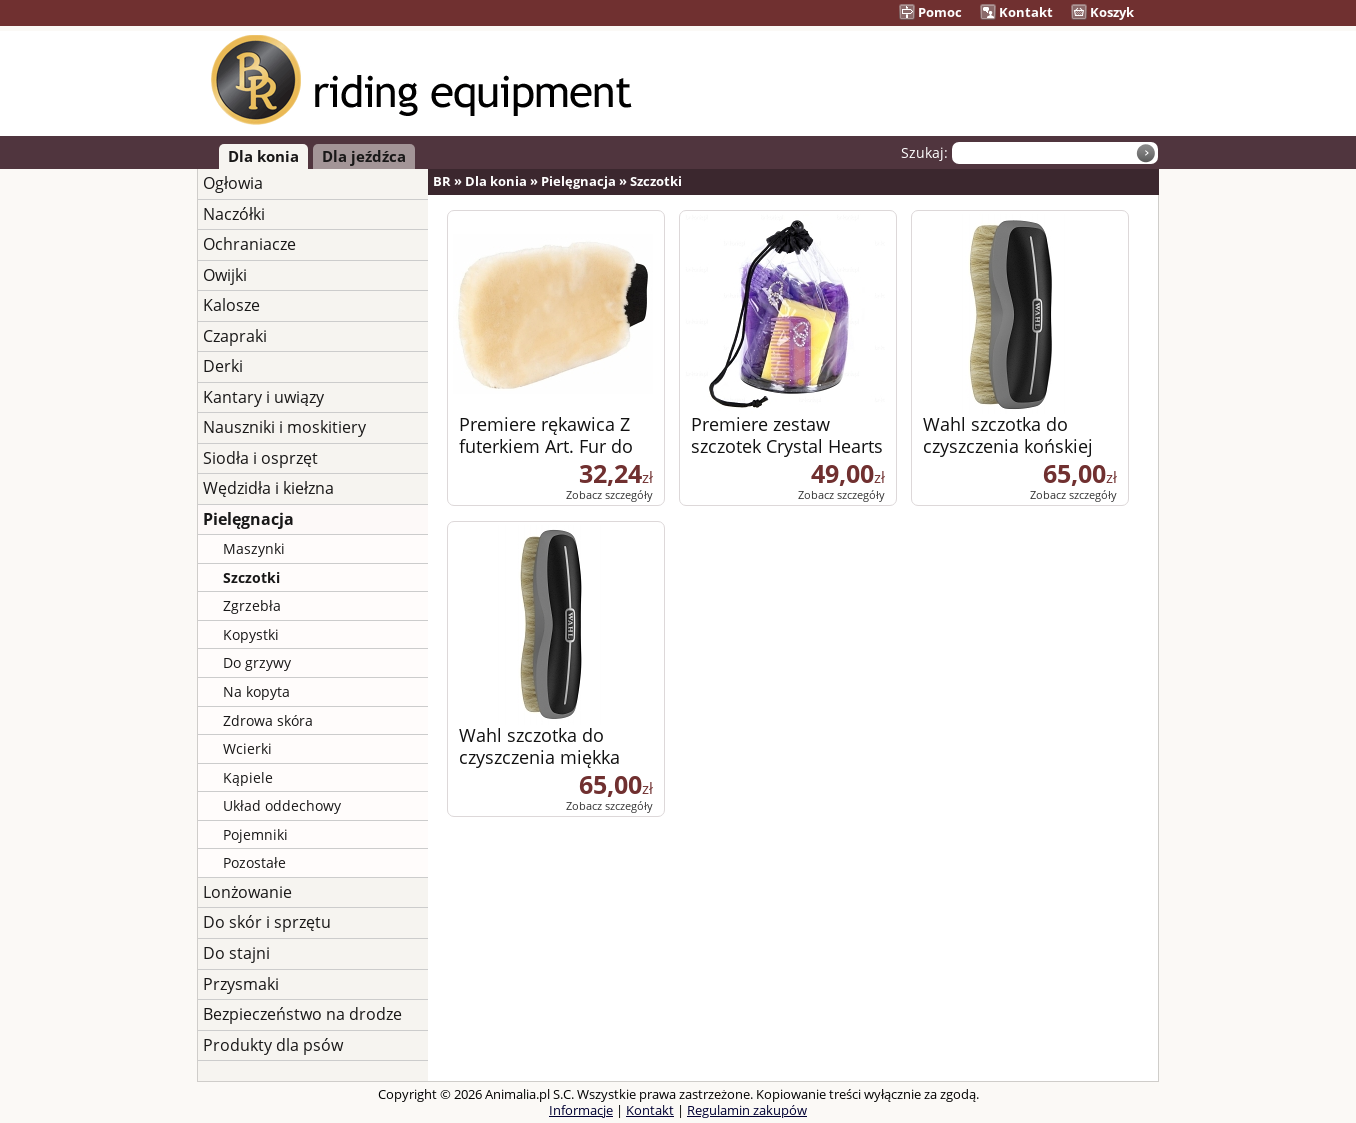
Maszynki (254, 548)
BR (442, 181)
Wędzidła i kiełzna (268, 488)
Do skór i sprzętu (267, 922)
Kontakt (1016, 12)
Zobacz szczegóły (609, 494)
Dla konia (263, 156)
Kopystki (251, 634)
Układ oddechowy (282, 805)
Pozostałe (254, 862)
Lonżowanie (247, 892)
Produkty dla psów (273, 1045)
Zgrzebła (252, 605)
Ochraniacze (249, 244)
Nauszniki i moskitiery (284, 427)
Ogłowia (233, 183)
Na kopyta (256, 691)
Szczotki (251, 577)
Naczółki (234, 214)
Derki (223, 366)
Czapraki (235, 336)
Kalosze (231, 305)
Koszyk (1102, 12)
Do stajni (236, 953)
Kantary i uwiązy (263, 397)
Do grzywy (257, 662)
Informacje (581, 1110)
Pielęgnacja (248, 519)
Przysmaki (241, 984)
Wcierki (247, 748)
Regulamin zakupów (747, 1110)
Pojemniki (255, 834)
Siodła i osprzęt (260, 458)
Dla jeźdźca (364, 156)
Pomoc (930, 12)
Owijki (225, 275)
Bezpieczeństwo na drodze (302, 1014)
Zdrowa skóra (268, 720)
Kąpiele (248, 777)
